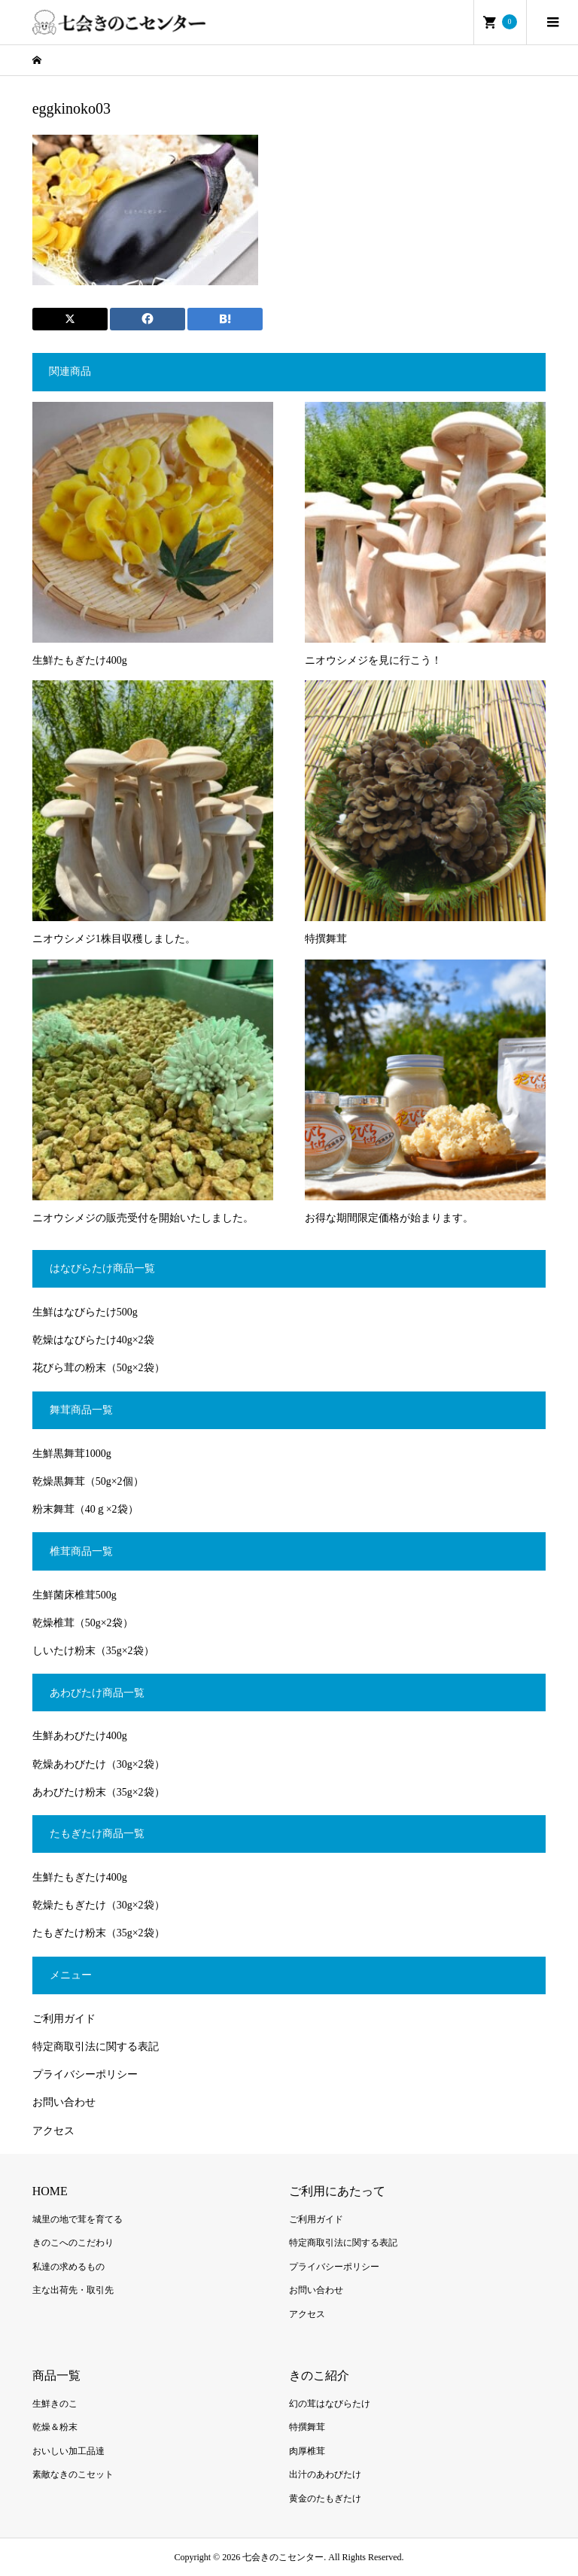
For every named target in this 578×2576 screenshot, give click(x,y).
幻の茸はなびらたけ (329, 2403)
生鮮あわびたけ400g (79, 1735)
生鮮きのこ (55, 2403)
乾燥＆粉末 (55, 2427)
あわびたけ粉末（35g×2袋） (98, 1792)
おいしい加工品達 (68, 2451)
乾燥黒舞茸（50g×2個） (88, 1481)
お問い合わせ (64, 2102)
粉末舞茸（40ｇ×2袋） (85, 1509)
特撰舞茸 (307, 2427)
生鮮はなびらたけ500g (85, 1312)
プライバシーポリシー (85, 2074)
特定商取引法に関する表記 (95, 2046)
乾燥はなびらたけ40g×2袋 (93, 1340)
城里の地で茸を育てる (77, 2219)
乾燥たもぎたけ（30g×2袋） (98, 1905)
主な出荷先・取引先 (73, 2290)
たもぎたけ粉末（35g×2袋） (98, 1933)
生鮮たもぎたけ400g (79, 1877)
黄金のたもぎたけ (325, 2498)
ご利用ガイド (64, 2018)
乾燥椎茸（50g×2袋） (82, 1623)
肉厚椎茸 (307, 2451)
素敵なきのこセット (73, 2474)
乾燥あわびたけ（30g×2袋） (98, 1764)
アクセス (53, 2131)
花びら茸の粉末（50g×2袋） (98, 1367)
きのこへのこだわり (73, 2242)
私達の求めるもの (68, 2266)
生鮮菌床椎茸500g (74, 1595)
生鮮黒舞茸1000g (71, 1453)
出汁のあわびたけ (325, 2474)
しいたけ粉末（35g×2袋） (93, 1650)
